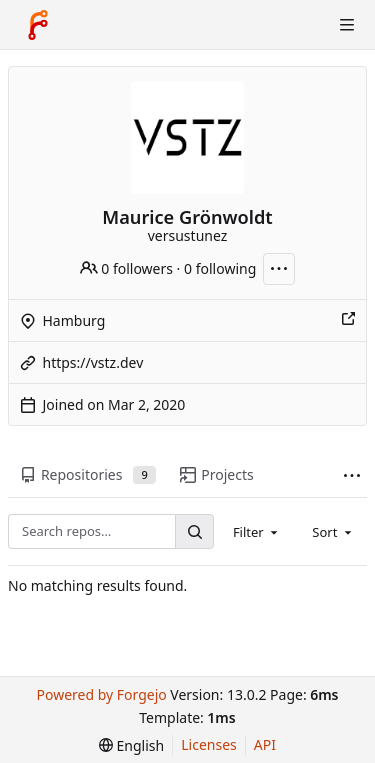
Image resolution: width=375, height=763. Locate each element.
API (265, 744)
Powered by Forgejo (101, 694)
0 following (220, 268)
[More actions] (279, 269)
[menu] (131, 745)
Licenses (209, 744)
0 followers (126, 268)
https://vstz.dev (93, 362)
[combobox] (257, 531)
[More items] (352, 475)
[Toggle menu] (347, 25)
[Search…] (194, 531)
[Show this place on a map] (348, 321)
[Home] (38, 25)
